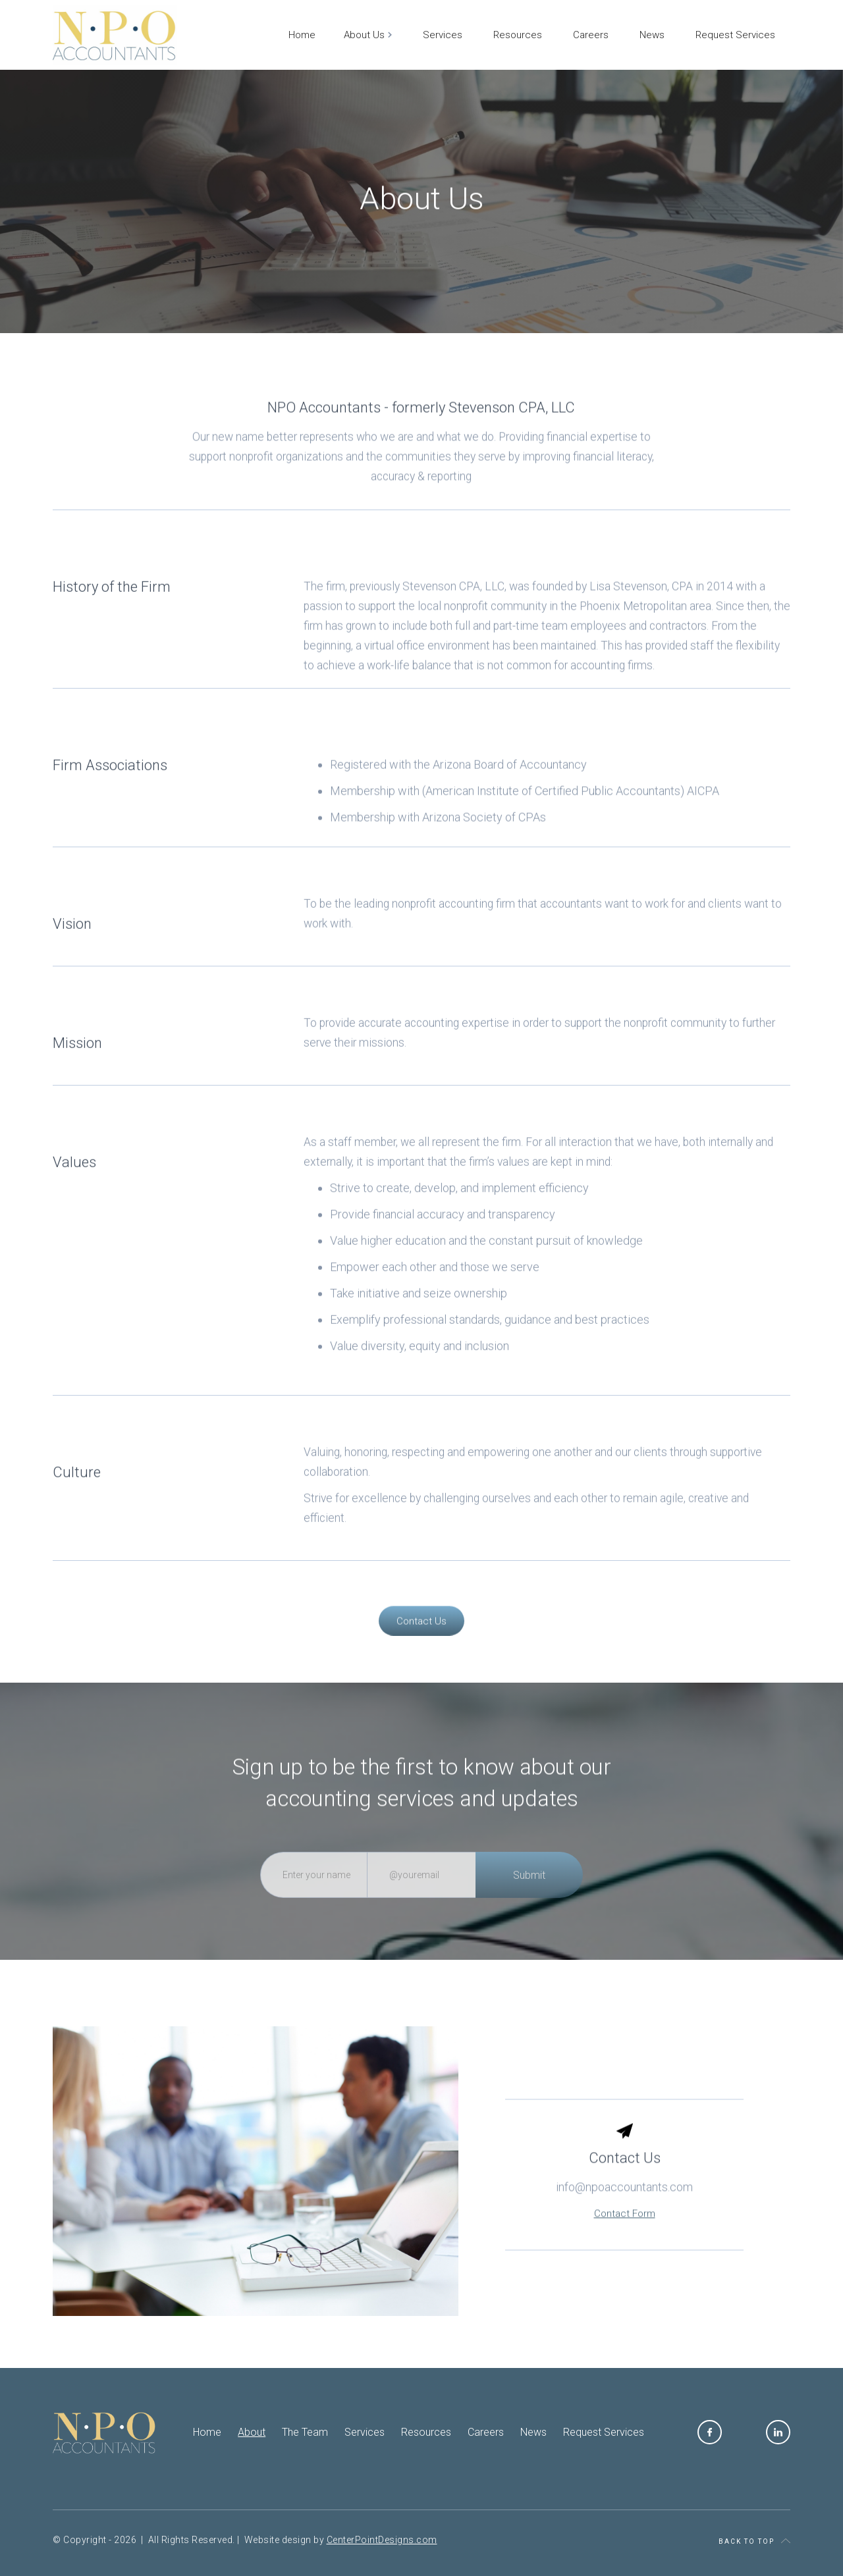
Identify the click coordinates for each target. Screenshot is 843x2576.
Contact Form (624, 2243)
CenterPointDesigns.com (382, 2540)
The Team (305, 2432)
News (533, 2432)
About (251, 2432)
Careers (486, 2432)
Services (364, 2432)
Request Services (603, 2432)
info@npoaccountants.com (624, 2216)
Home (207, 2432)
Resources (426, 2432)
